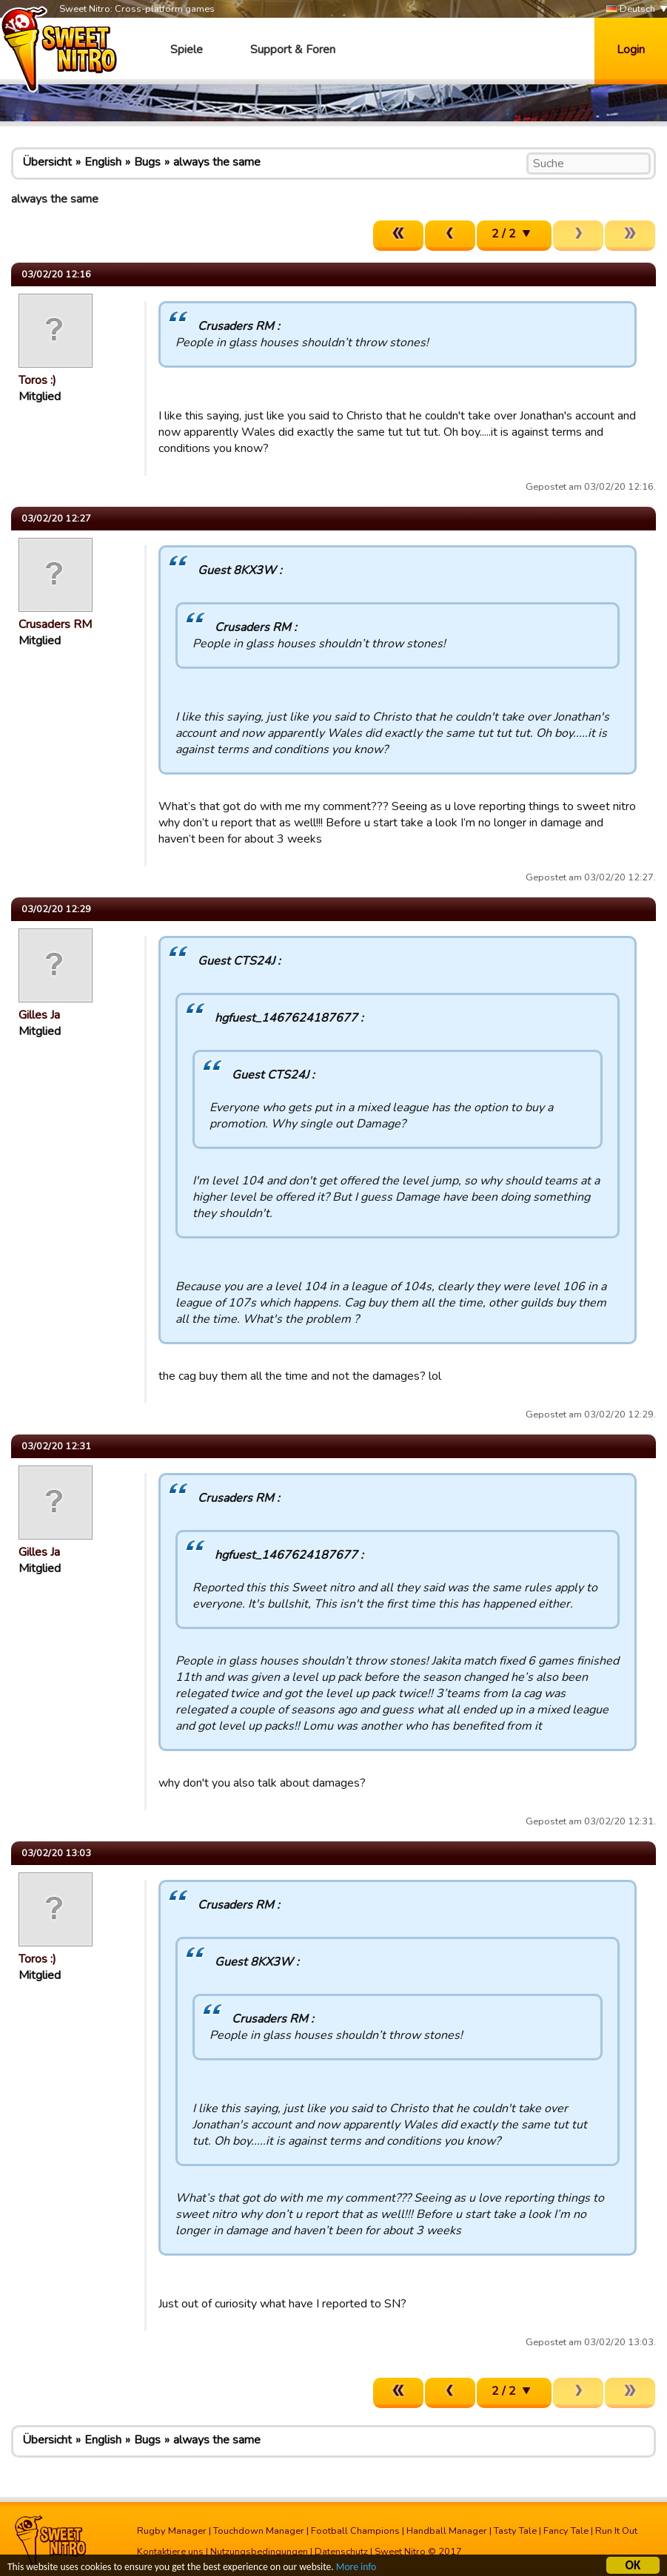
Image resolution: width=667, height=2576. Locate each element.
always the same (217, 162)
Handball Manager (446, 2531)
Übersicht (47, 162)
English (102, 162)
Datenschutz (341, 2551)
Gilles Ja (39, 1015)
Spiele (186, 49)
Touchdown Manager (258, 2531)
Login (631, 49)
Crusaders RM (55, 624)
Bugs (147, 162)
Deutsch (630, 9)
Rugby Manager (172, 2531)
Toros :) (37, 380)
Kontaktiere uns (170, 2551)
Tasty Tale (515, 2531)
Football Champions (355, 2531)
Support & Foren (292, 49)
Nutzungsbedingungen (259, 2551)
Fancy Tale (566, 2531)
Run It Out (616, 2531)
